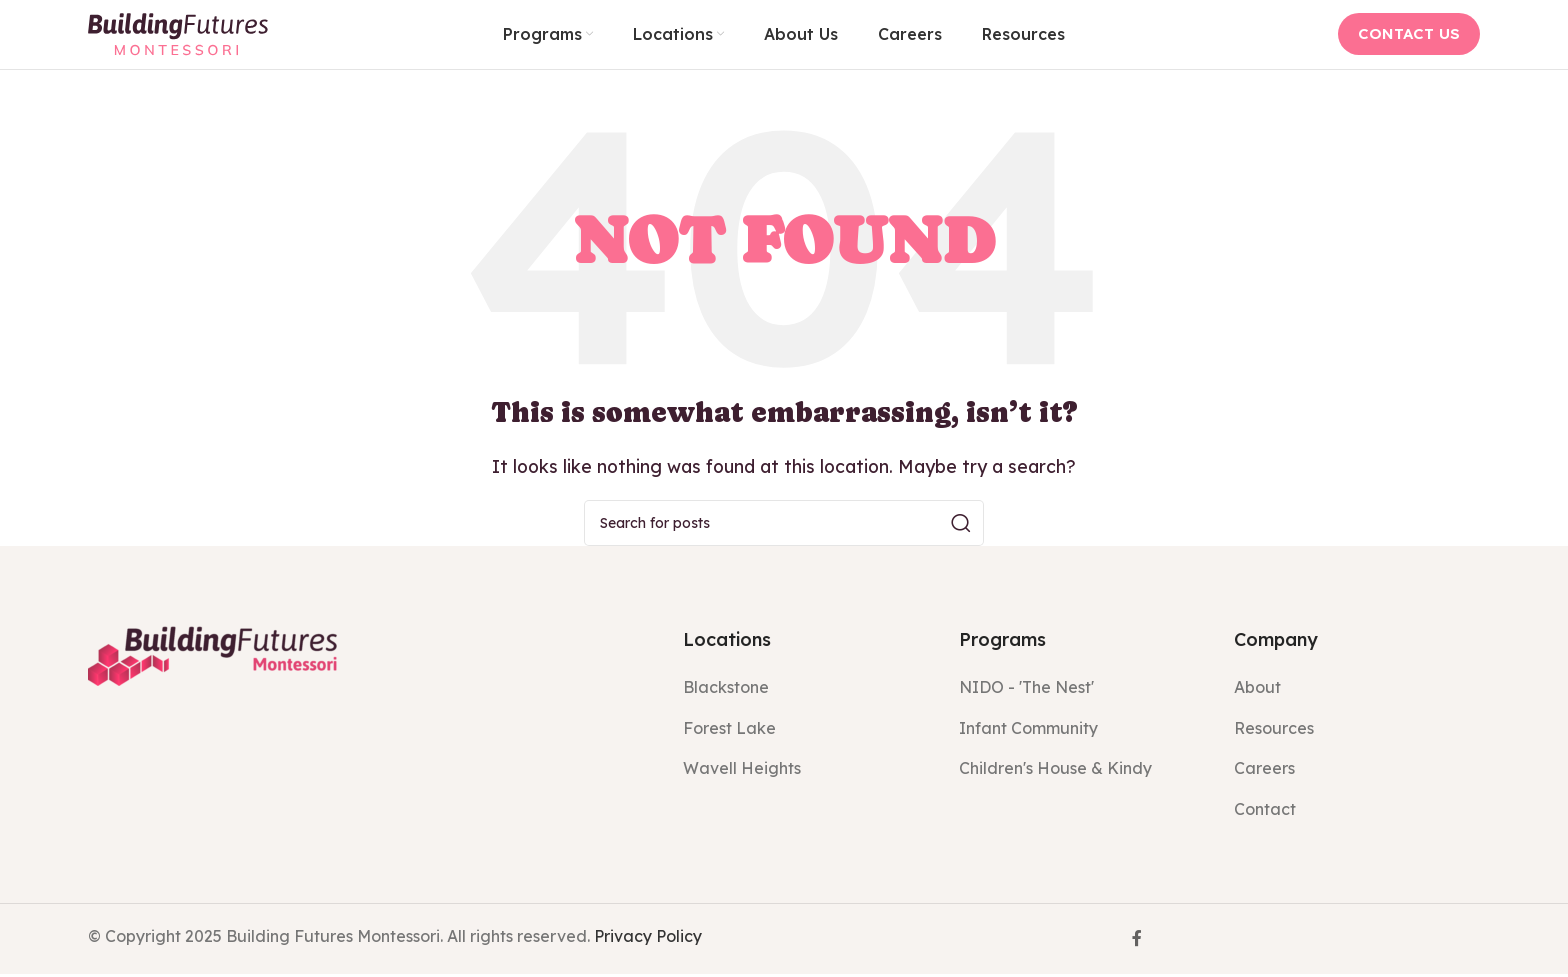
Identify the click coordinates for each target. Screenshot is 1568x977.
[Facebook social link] (1136, 942)
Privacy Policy (648, 939)
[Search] (784, 527)
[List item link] (806, 692)
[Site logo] (178, 34)
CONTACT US (1409, 35)
